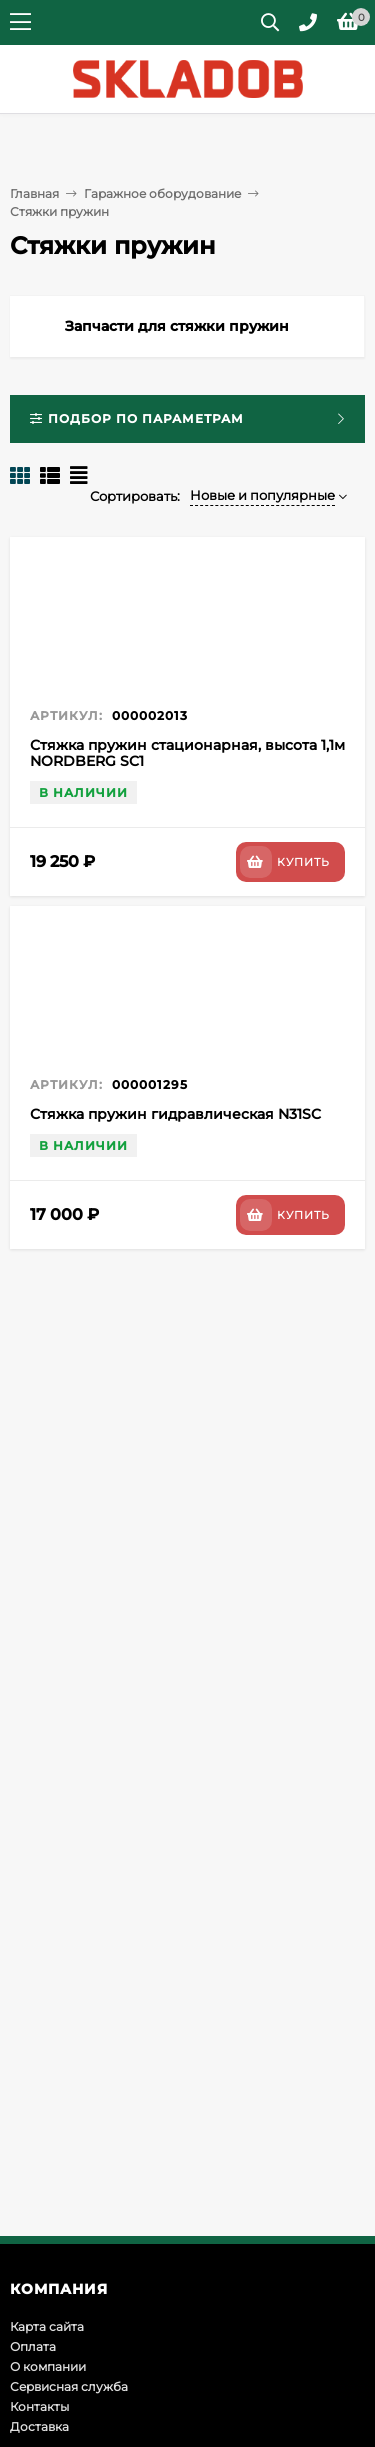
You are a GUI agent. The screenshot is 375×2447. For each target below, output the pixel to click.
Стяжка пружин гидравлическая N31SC (175, 1114)
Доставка (39, 2426)
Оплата (33, 2346)
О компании (48, 2366)
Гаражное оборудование (162, 193)
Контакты (39, 2406)
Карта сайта (47, 2326)
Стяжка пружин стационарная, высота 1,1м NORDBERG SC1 (187, 753)
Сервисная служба (69, 2386)
